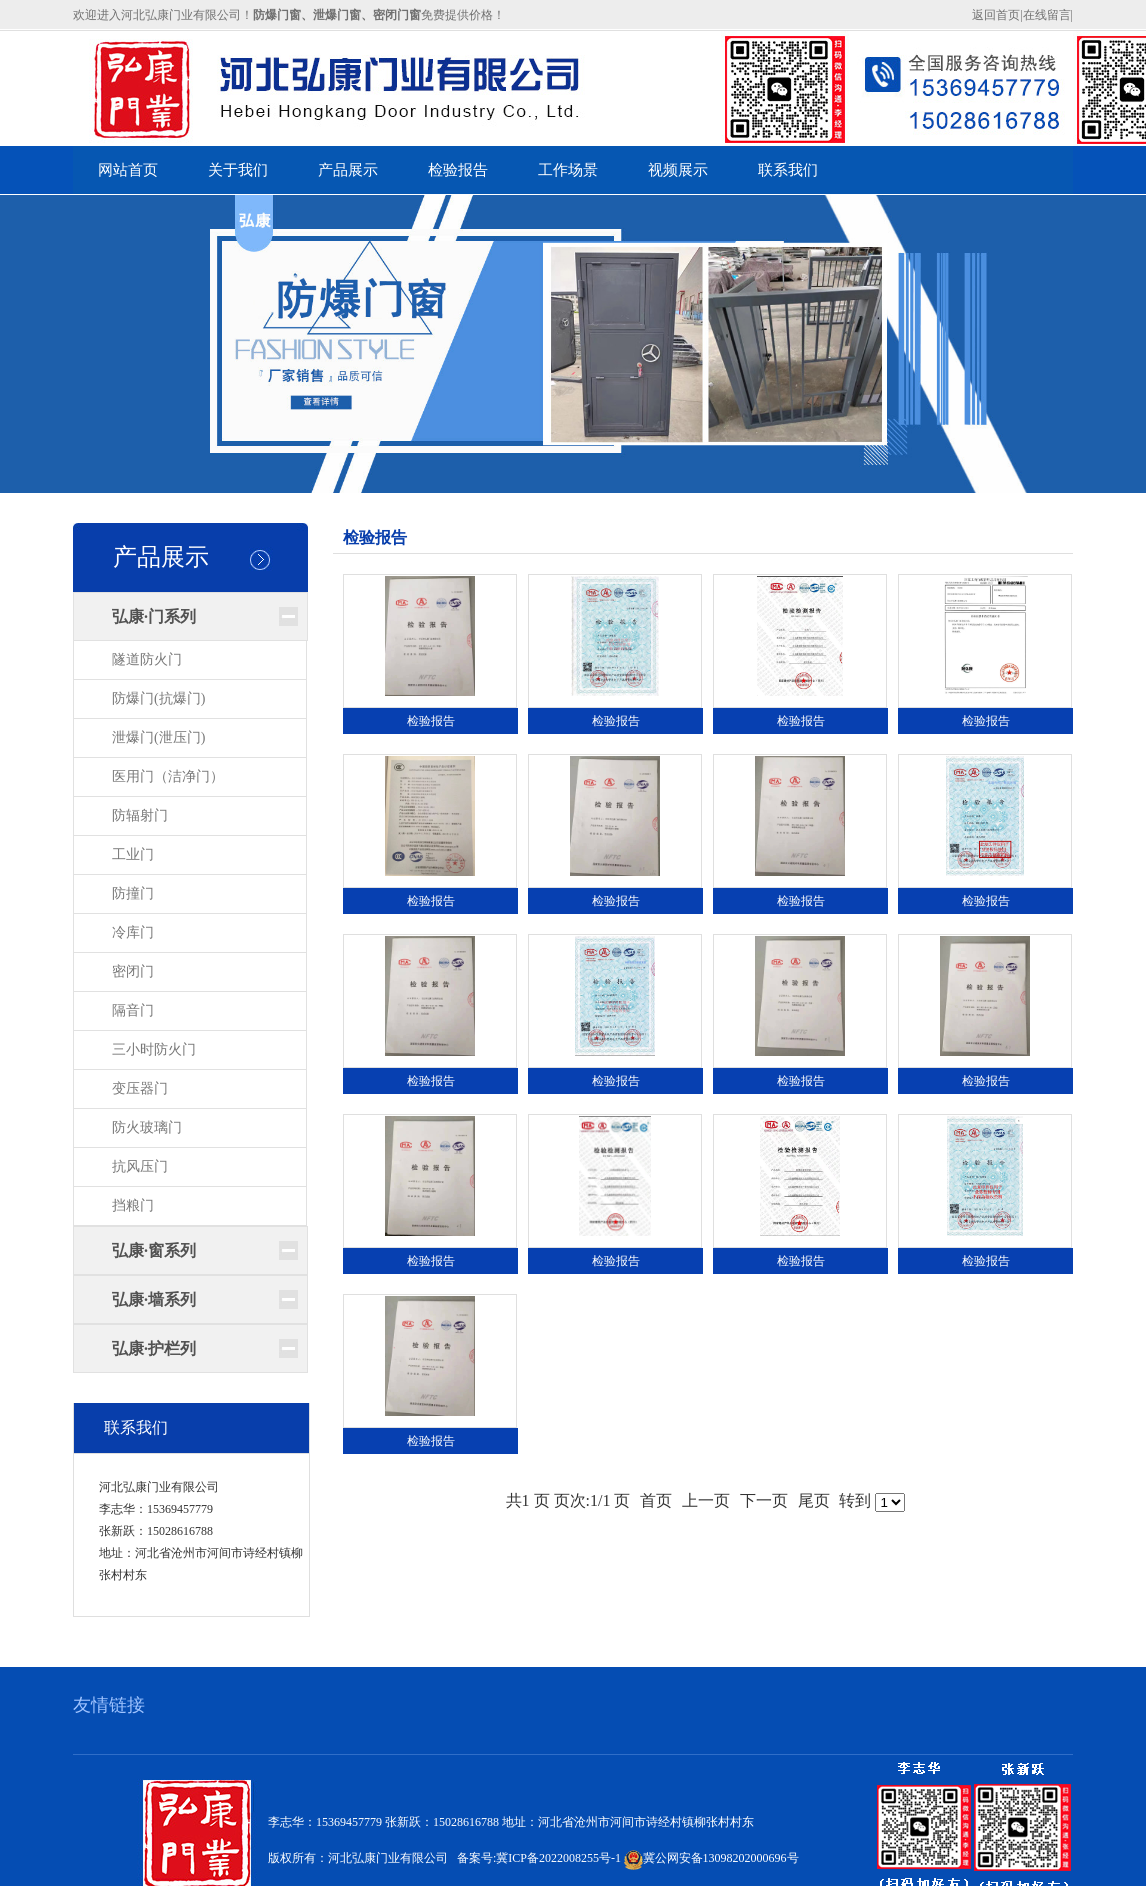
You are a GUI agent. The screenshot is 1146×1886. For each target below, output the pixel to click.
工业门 (133, 854)
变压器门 (140, 1088)
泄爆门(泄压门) (158, 737)
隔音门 (133, 1010)
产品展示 (161, 557)
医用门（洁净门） (168, 776)
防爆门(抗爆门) (158, 698)
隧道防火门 (147, 659)
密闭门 (133, 971)
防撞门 (133, 893)
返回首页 (996, 15)
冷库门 (133, 932)
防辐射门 (140, 815)
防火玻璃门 (147, 1127)
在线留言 (1047, 15)
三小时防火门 (154, 1049)
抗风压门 (140, 1166)
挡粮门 (133, 1205)
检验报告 (431, 721)
